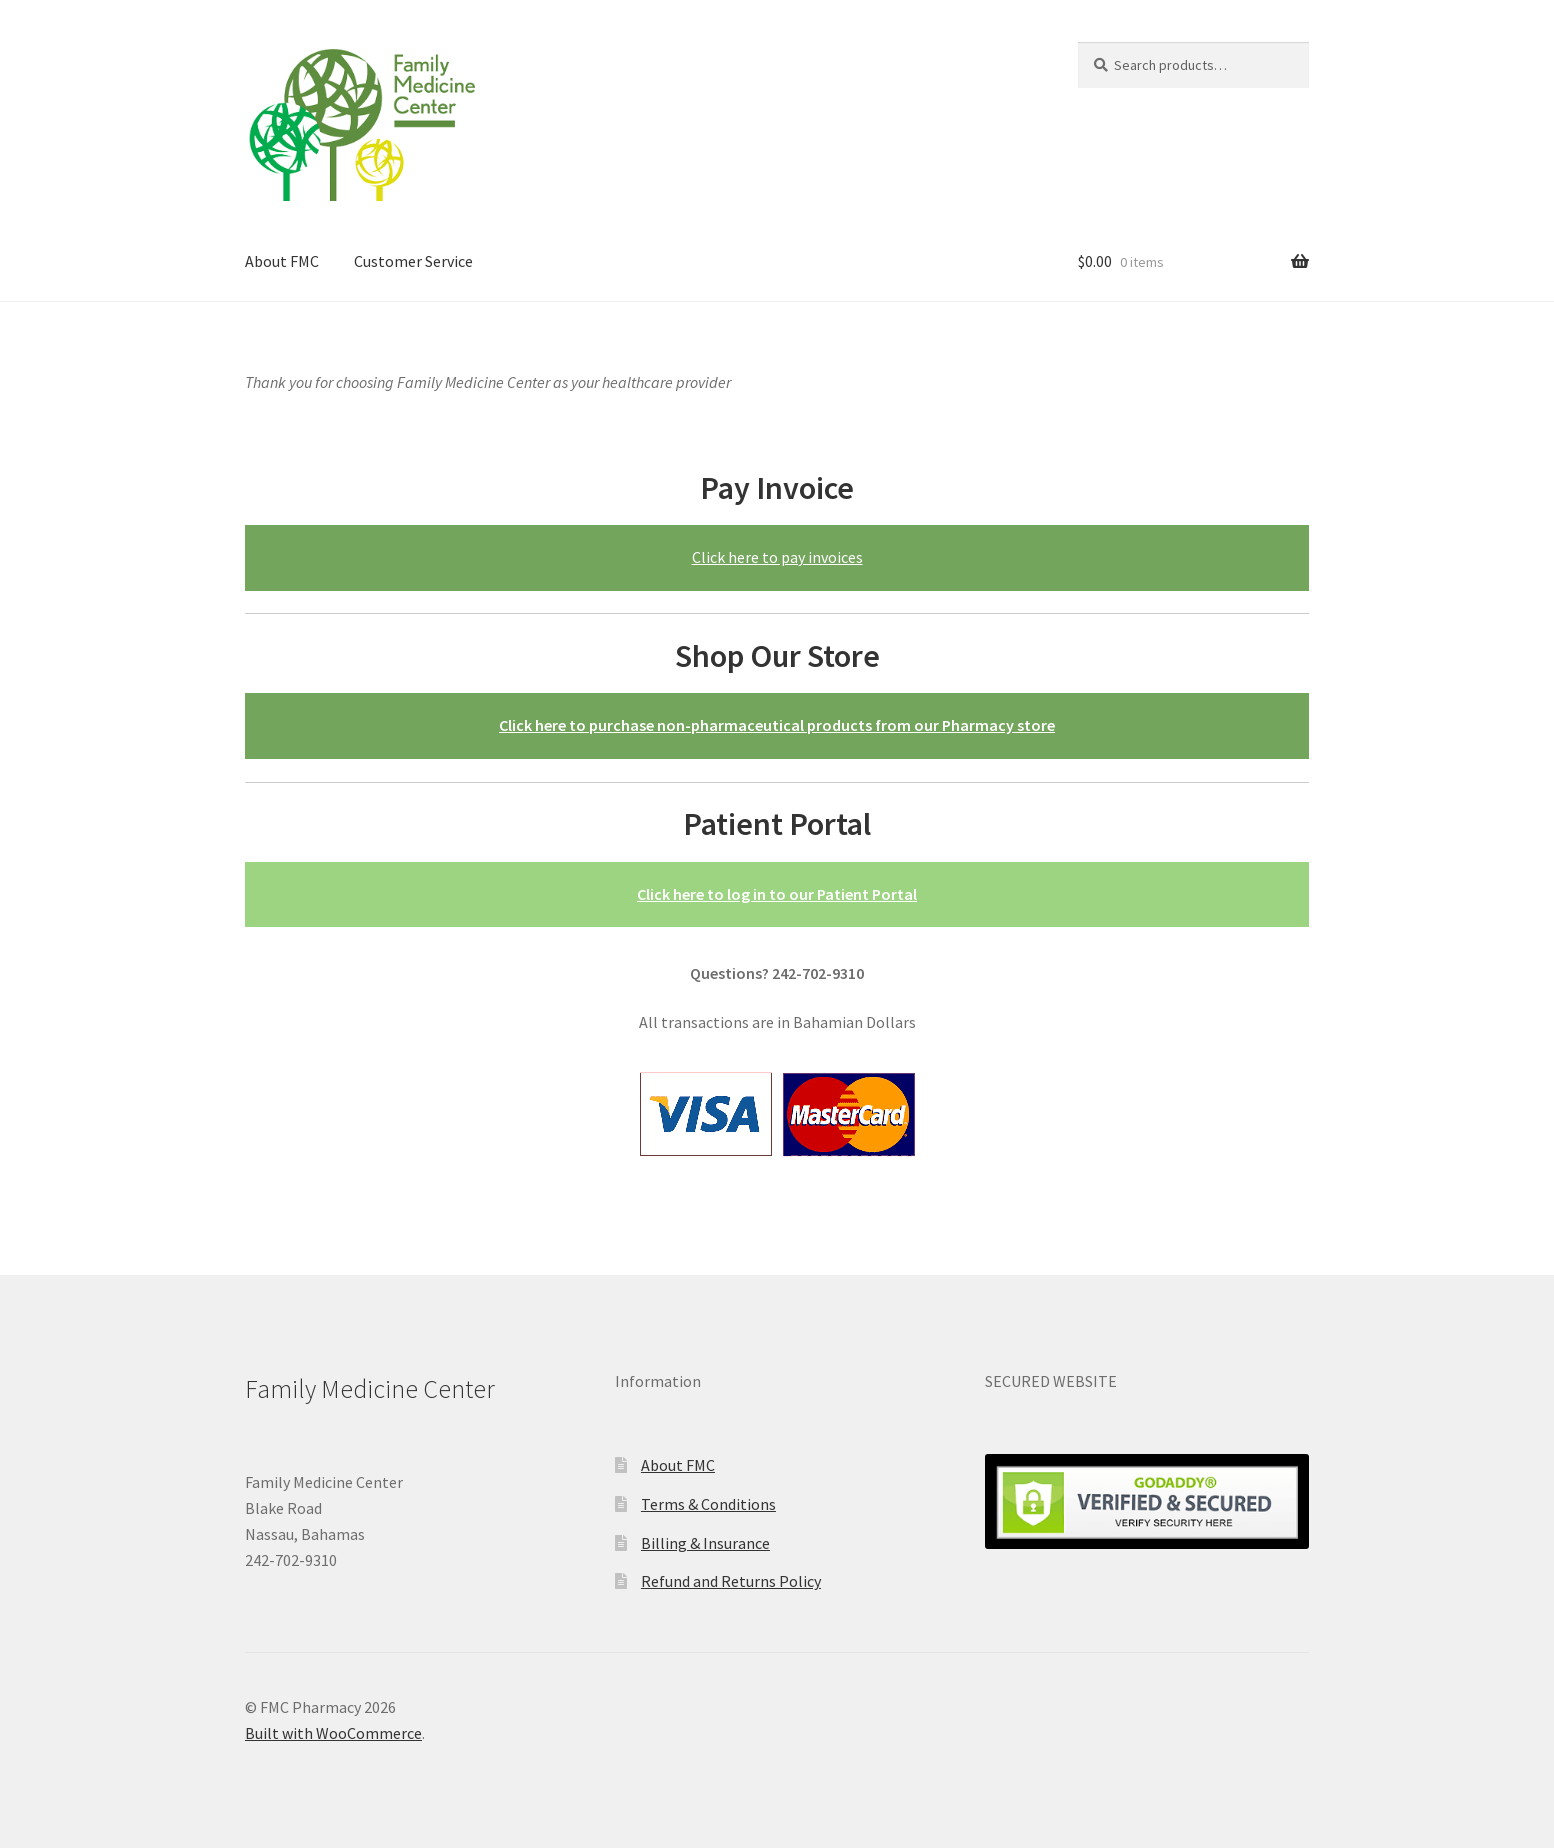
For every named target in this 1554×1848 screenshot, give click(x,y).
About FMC (282, 261)
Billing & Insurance (705, 1543)
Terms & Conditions (708, 1504)
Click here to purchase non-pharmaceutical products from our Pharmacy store (777, 725)
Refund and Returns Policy (731, 1581)
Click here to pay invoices (777, 557)
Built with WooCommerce (333, 1733)
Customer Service (413, 261)
